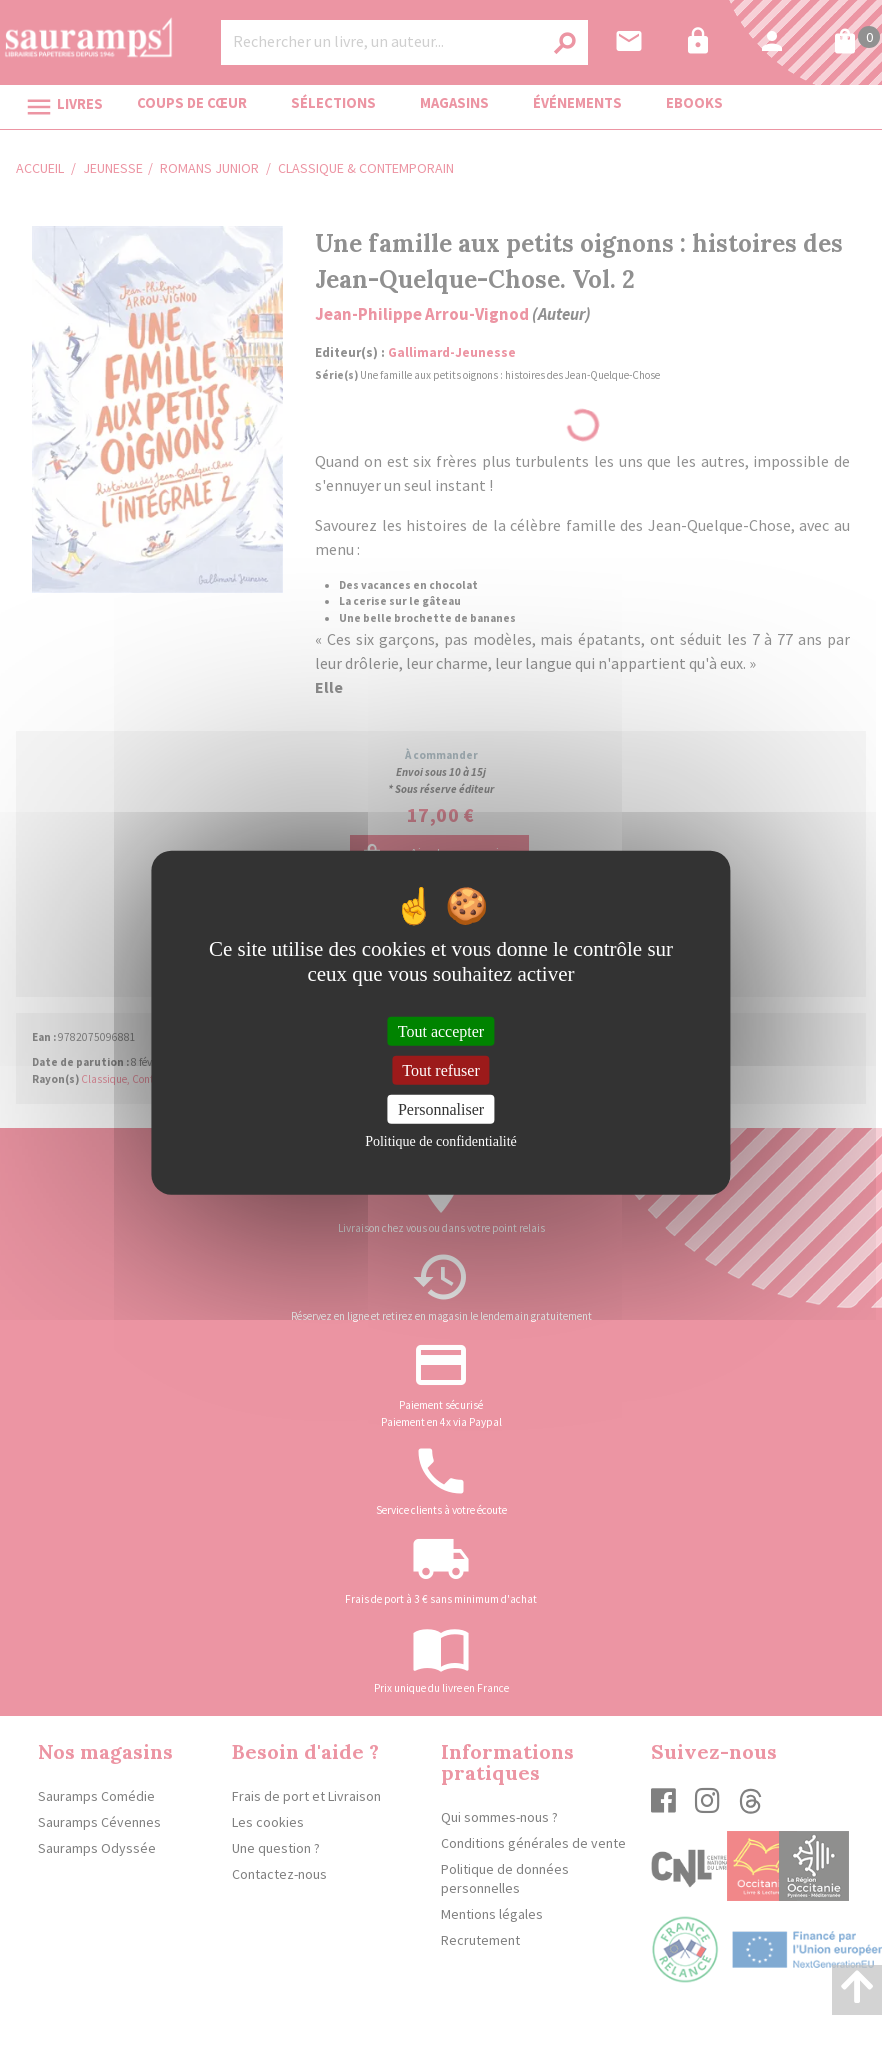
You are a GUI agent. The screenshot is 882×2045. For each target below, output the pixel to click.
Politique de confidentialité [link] (441, 1141)
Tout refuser (441, 1069)
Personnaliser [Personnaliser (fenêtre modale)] (441, 1109)
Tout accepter (441, 1030)
